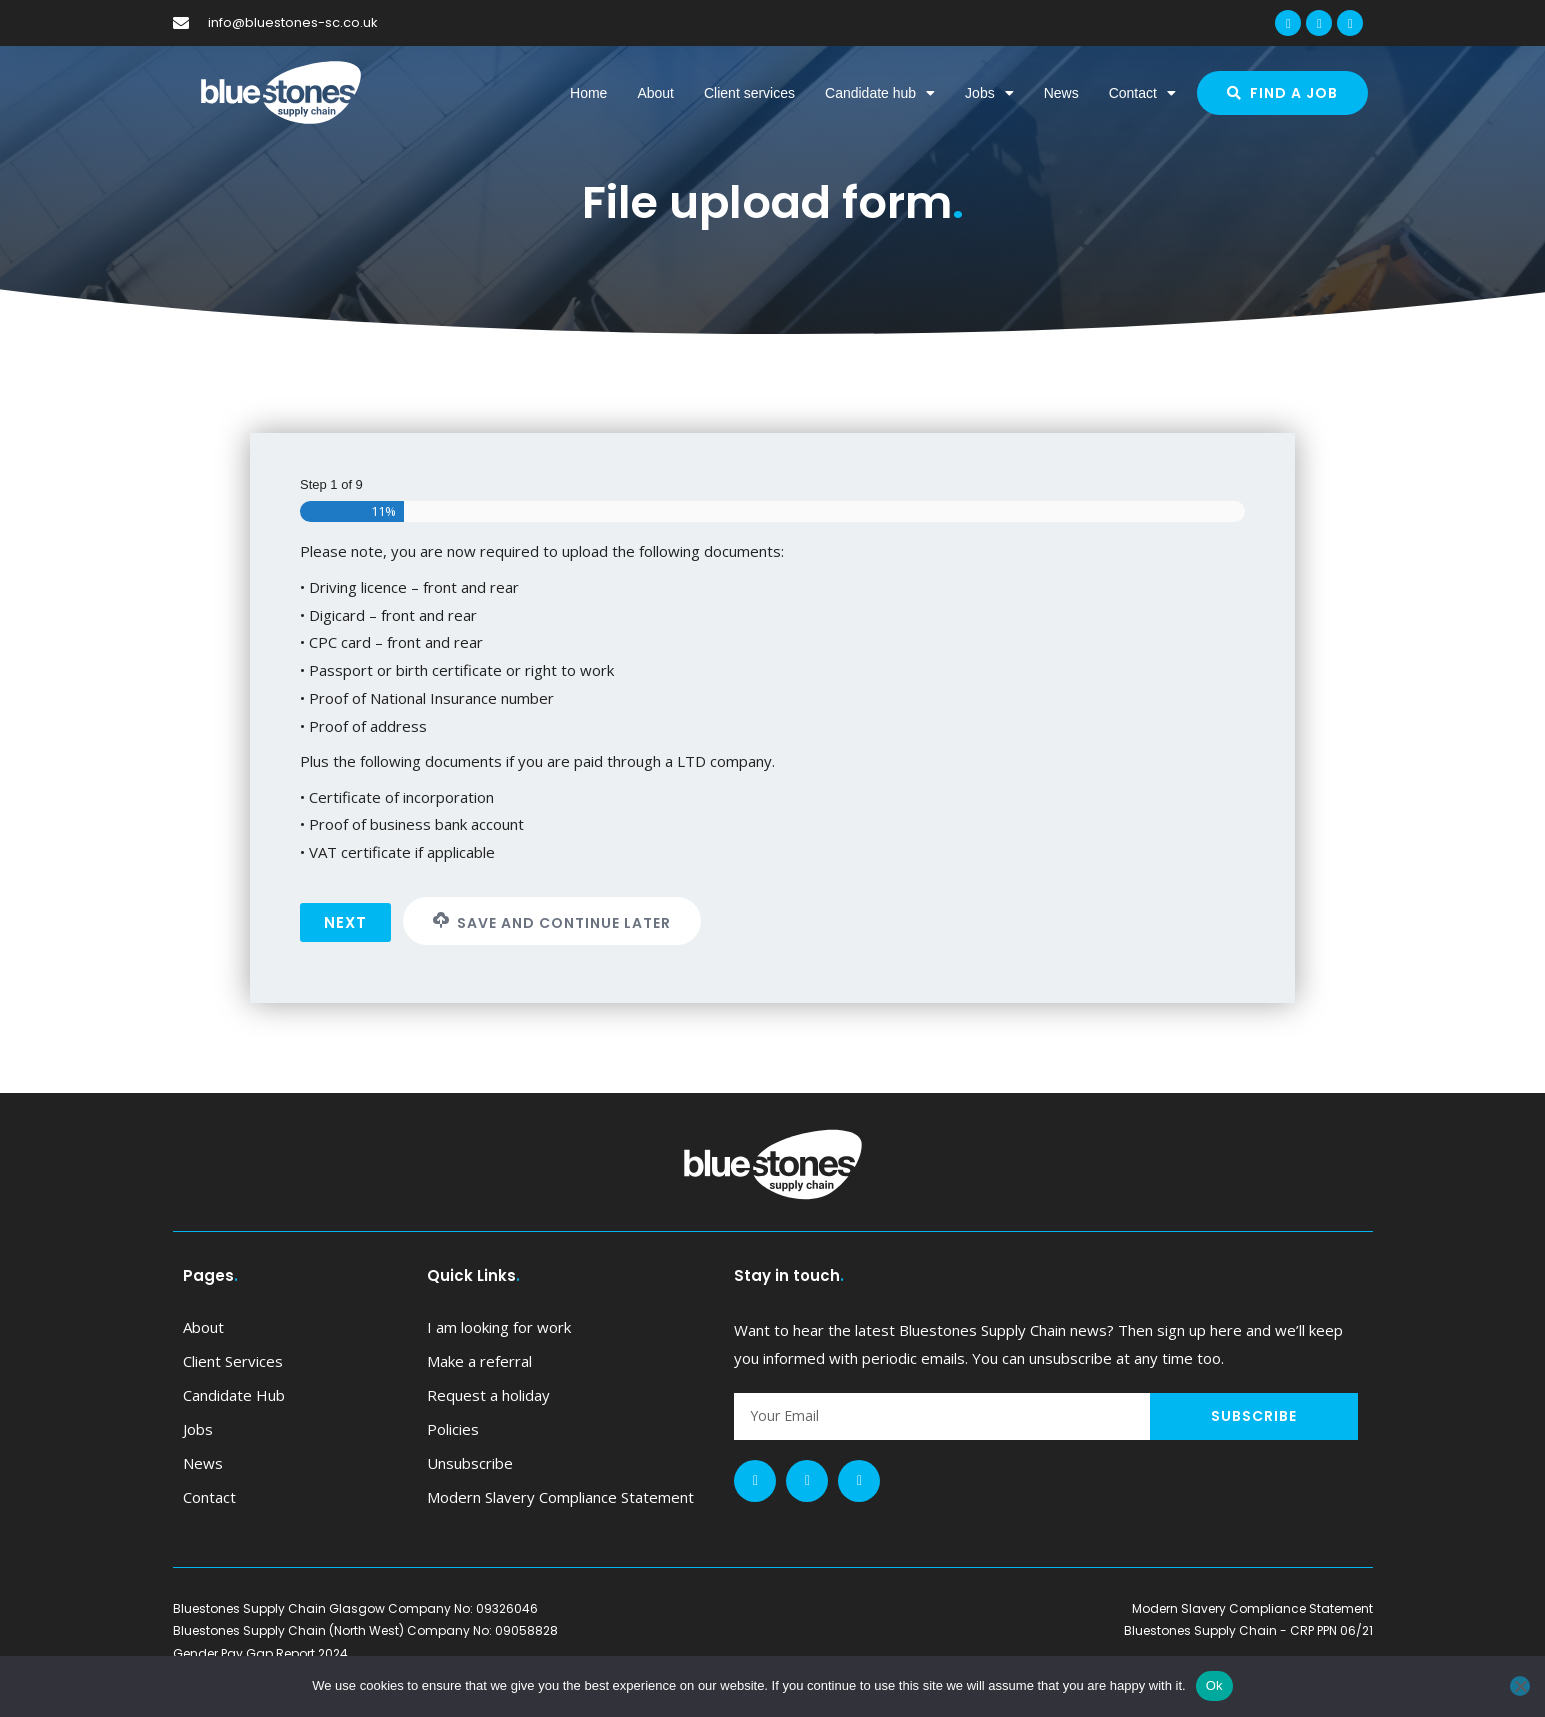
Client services (749, 93)
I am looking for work (499, 1327)
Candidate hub (880, 93)
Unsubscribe (470, 1463)
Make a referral (479, 1361)
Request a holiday (488, 1395)
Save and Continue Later (552, 922)
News (1061, 93)
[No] (1520, 1686)
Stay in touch (789, 1275)
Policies (453, 1429)
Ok (1214, 1685)
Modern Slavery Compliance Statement (560, 1497)
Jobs (989, 93)
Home (588, 93)
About (655, 93)
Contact (1142, 93)
